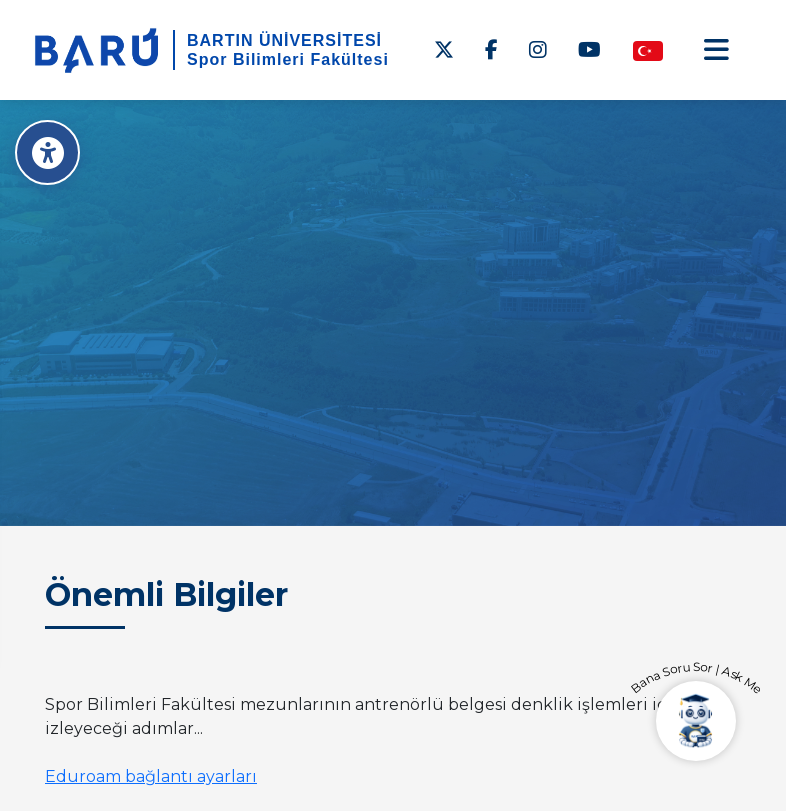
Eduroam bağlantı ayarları (151, 776)
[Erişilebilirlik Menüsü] (47, 152)
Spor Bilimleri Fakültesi (288, 59)
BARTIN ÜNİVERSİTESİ (284, 40)
